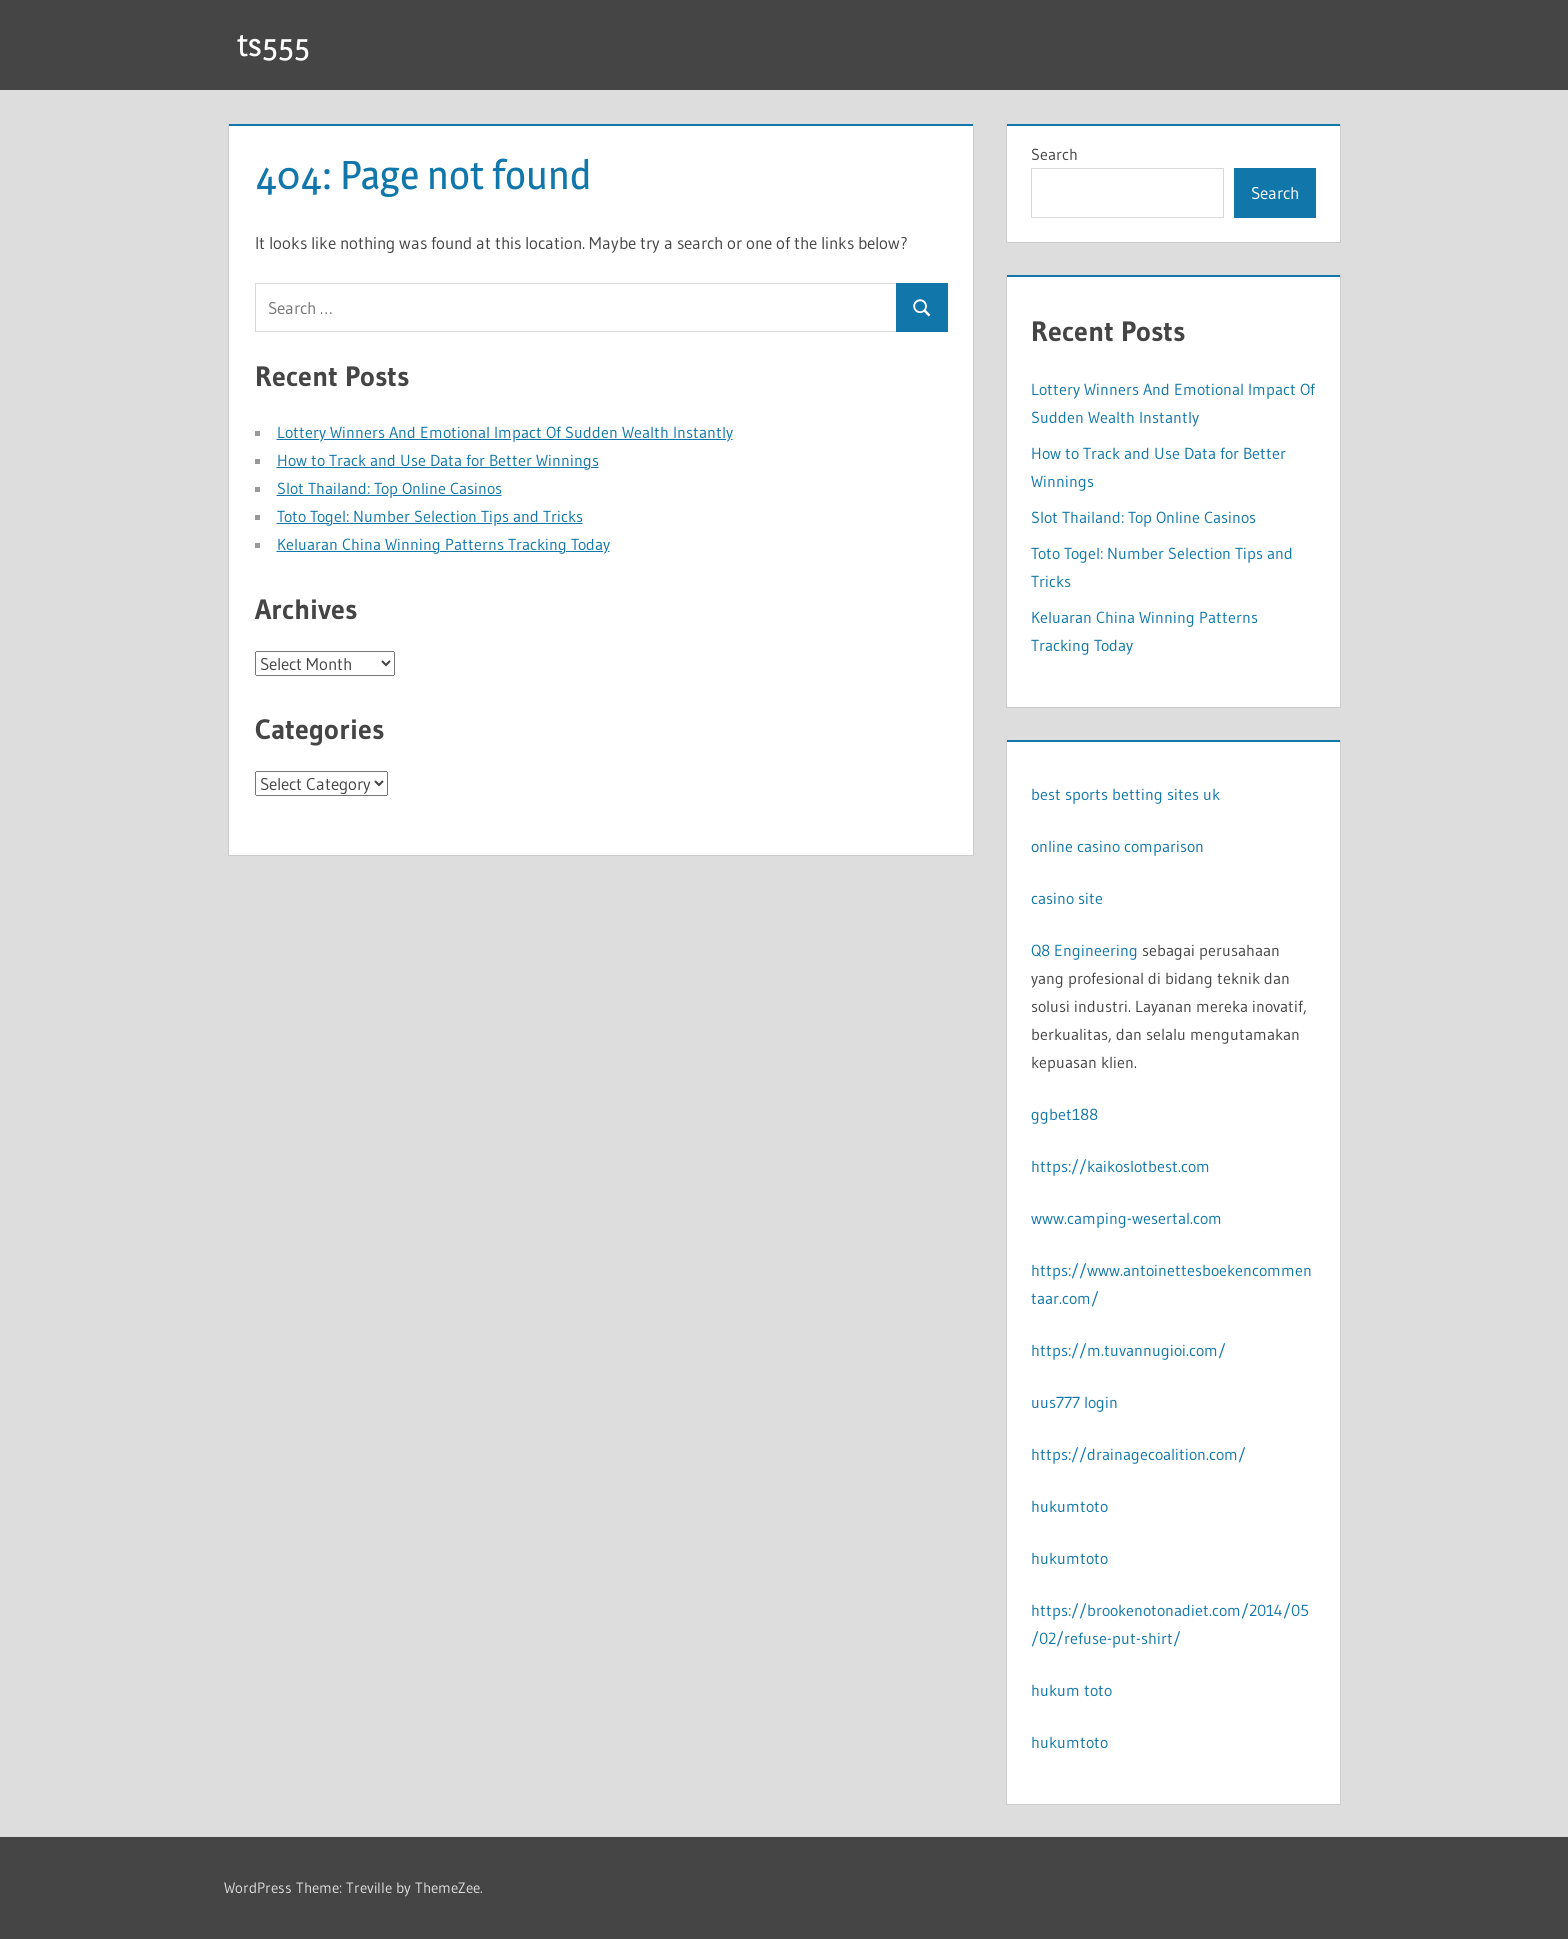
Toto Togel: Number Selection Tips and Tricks (430, 516)
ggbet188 (1064, 1114)
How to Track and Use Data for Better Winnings (438, 460)
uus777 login (1074, 1402)
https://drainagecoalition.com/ (1138, 1454)
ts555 (273, 44)
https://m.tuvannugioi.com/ (1128, 1350)
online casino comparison (1117, 846)
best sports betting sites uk (1125, 794)
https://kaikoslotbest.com (1120, 1166)
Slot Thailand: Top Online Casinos (389, 488)
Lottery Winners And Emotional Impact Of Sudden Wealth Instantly (505, 432)
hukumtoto (1069, 1506)
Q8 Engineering (1084, 950)
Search (1054, 154)
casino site (1067, 898)
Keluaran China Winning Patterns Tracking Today (443, 544)
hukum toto (1071, 1690)
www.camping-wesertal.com (1126, 1218)
